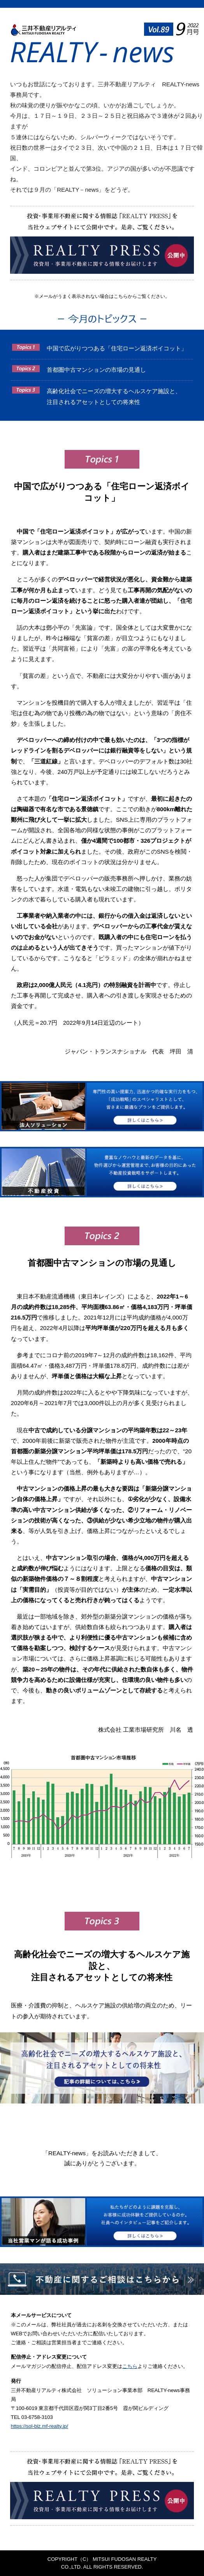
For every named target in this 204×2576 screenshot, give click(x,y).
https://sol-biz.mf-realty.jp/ (39, 2426)
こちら (129, 2366)
